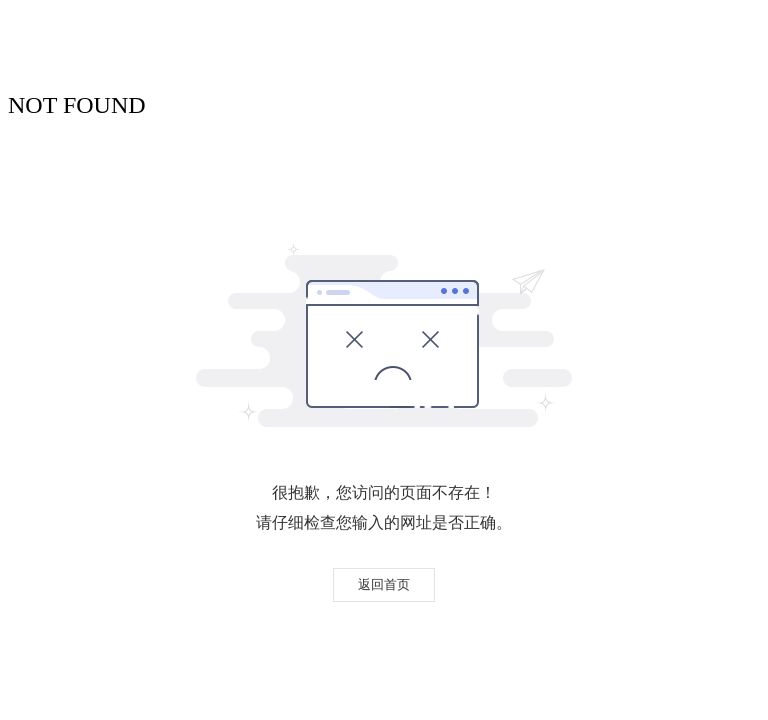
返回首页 (384, 584)
